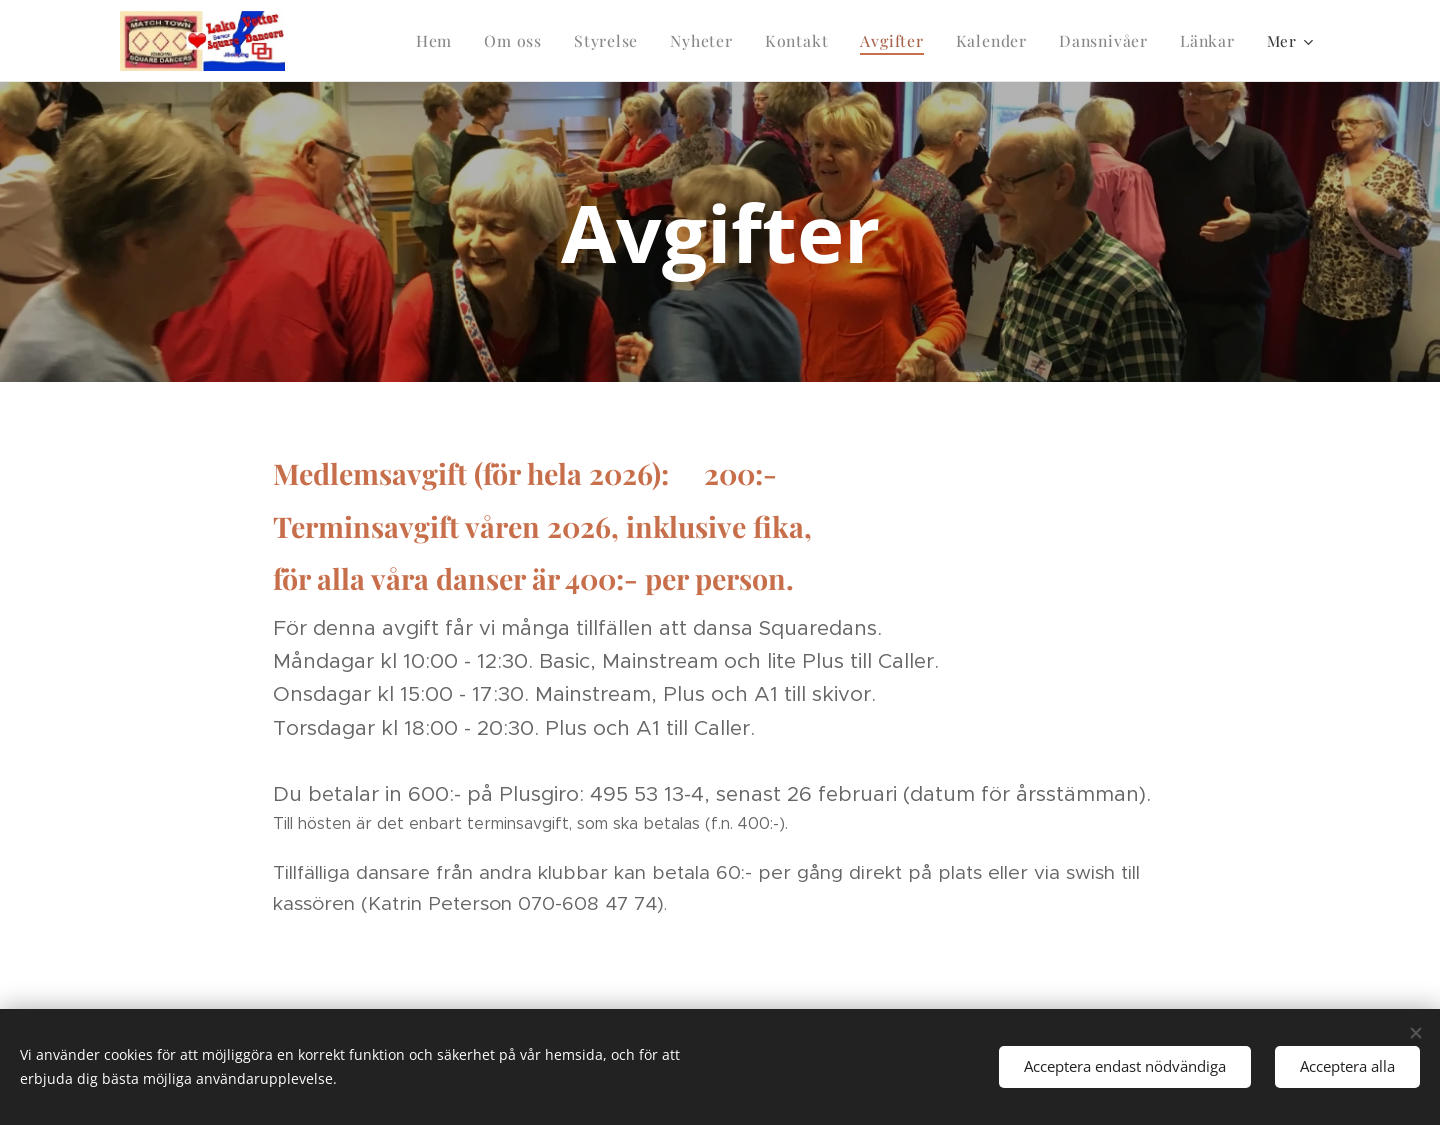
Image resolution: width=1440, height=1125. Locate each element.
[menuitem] (350, 41)
